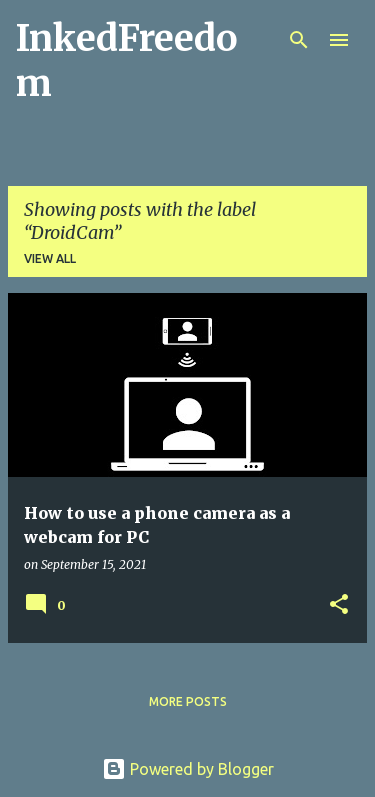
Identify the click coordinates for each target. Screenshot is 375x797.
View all (50, 258)
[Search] (299, 40)
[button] (339, 605)
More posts (188, 701)
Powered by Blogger (188, 769)
